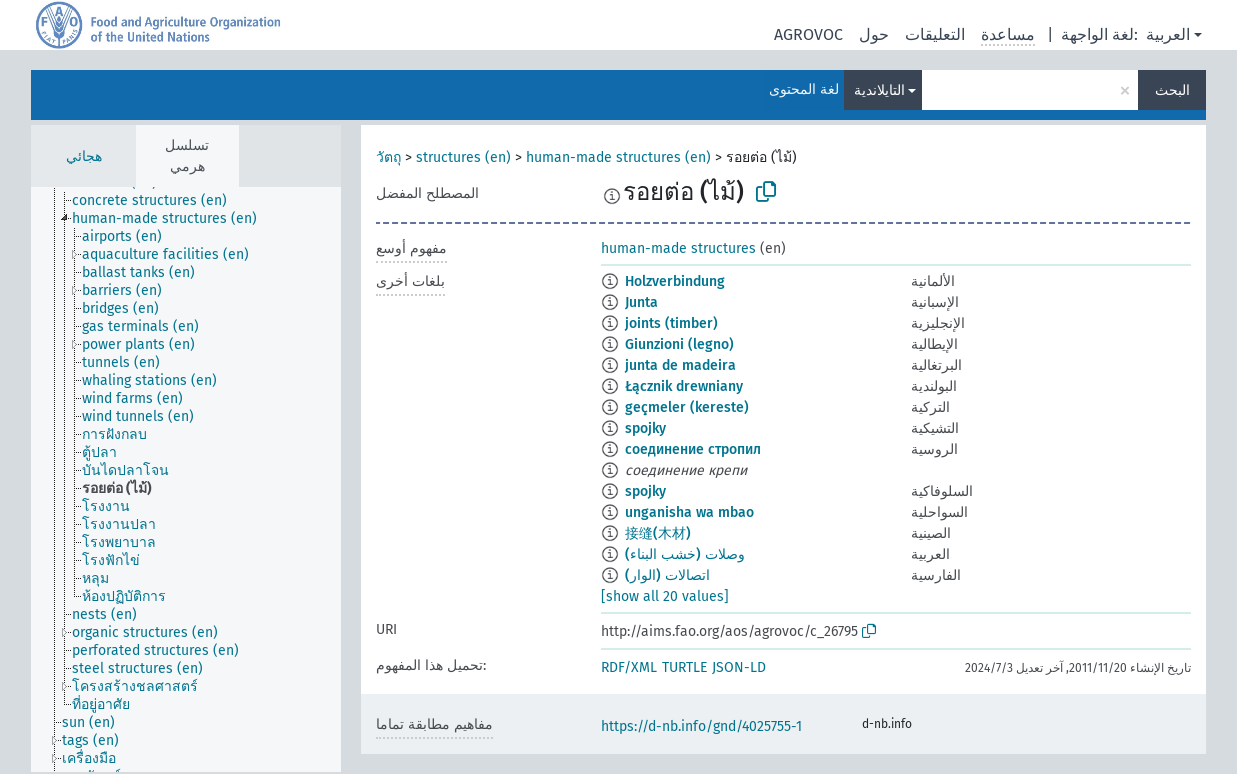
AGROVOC (808, 34)
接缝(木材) (658, 533)
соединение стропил (693, 449)
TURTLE (684, 667)
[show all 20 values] (665, 596)
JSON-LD (739, 667)
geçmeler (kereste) (687, 407)
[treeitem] (158, 201)
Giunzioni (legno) (679, 344)
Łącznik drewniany (684, 386)
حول (874, 34)
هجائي (84, 156)
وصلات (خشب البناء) (685, 554)
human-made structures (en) (618, 157)
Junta (641, 302)
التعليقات (935, 34)
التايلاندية (879, 90)
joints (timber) (671, 323)
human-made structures (678, 248)
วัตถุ (388, 157)
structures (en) (463, 157)
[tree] (186, 479)
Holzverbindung (675, 281)
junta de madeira (680, 365)
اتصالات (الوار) (667, 575)
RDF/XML (629, 667)
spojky (645, 428)
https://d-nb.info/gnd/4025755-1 (701, 726)
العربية (1168, 34)
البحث (1172, 90)
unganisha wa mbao (689, 512)
